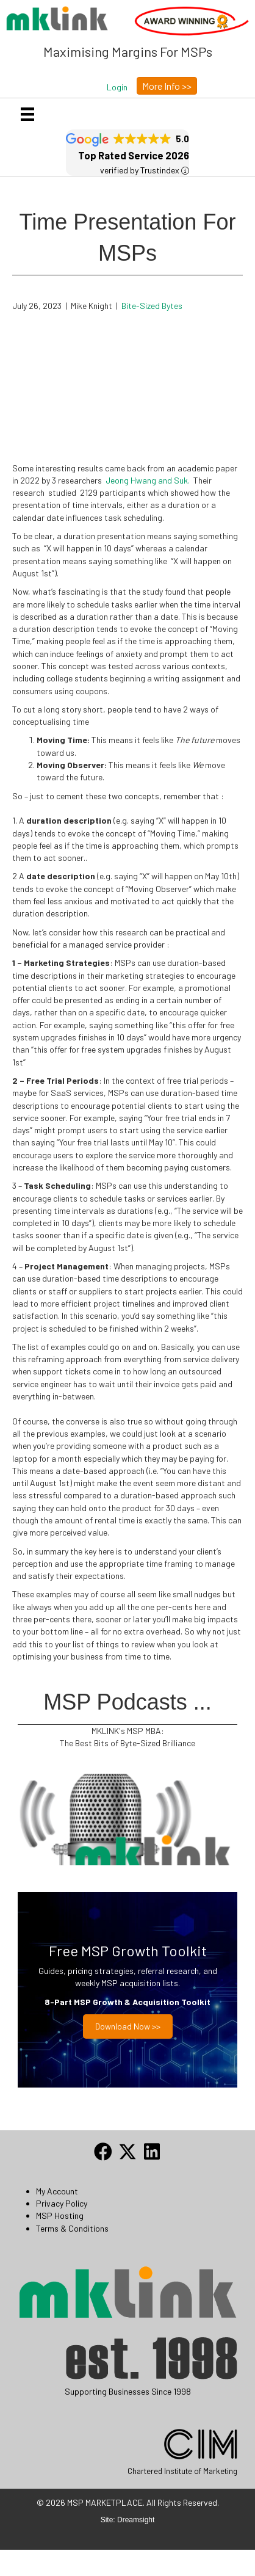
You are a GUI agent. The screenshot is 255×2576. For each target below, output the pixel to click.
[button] (117, 87)
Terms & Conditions (72, 2228)
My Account (57, 2191)
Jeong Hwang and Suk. (148, 480)
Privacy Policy (61, 2203)
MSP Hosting (60, 2215)
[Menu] (27, 113)
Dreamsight (135, 2520)
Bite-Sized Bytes (151, 305)
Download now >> (127, 2026)
